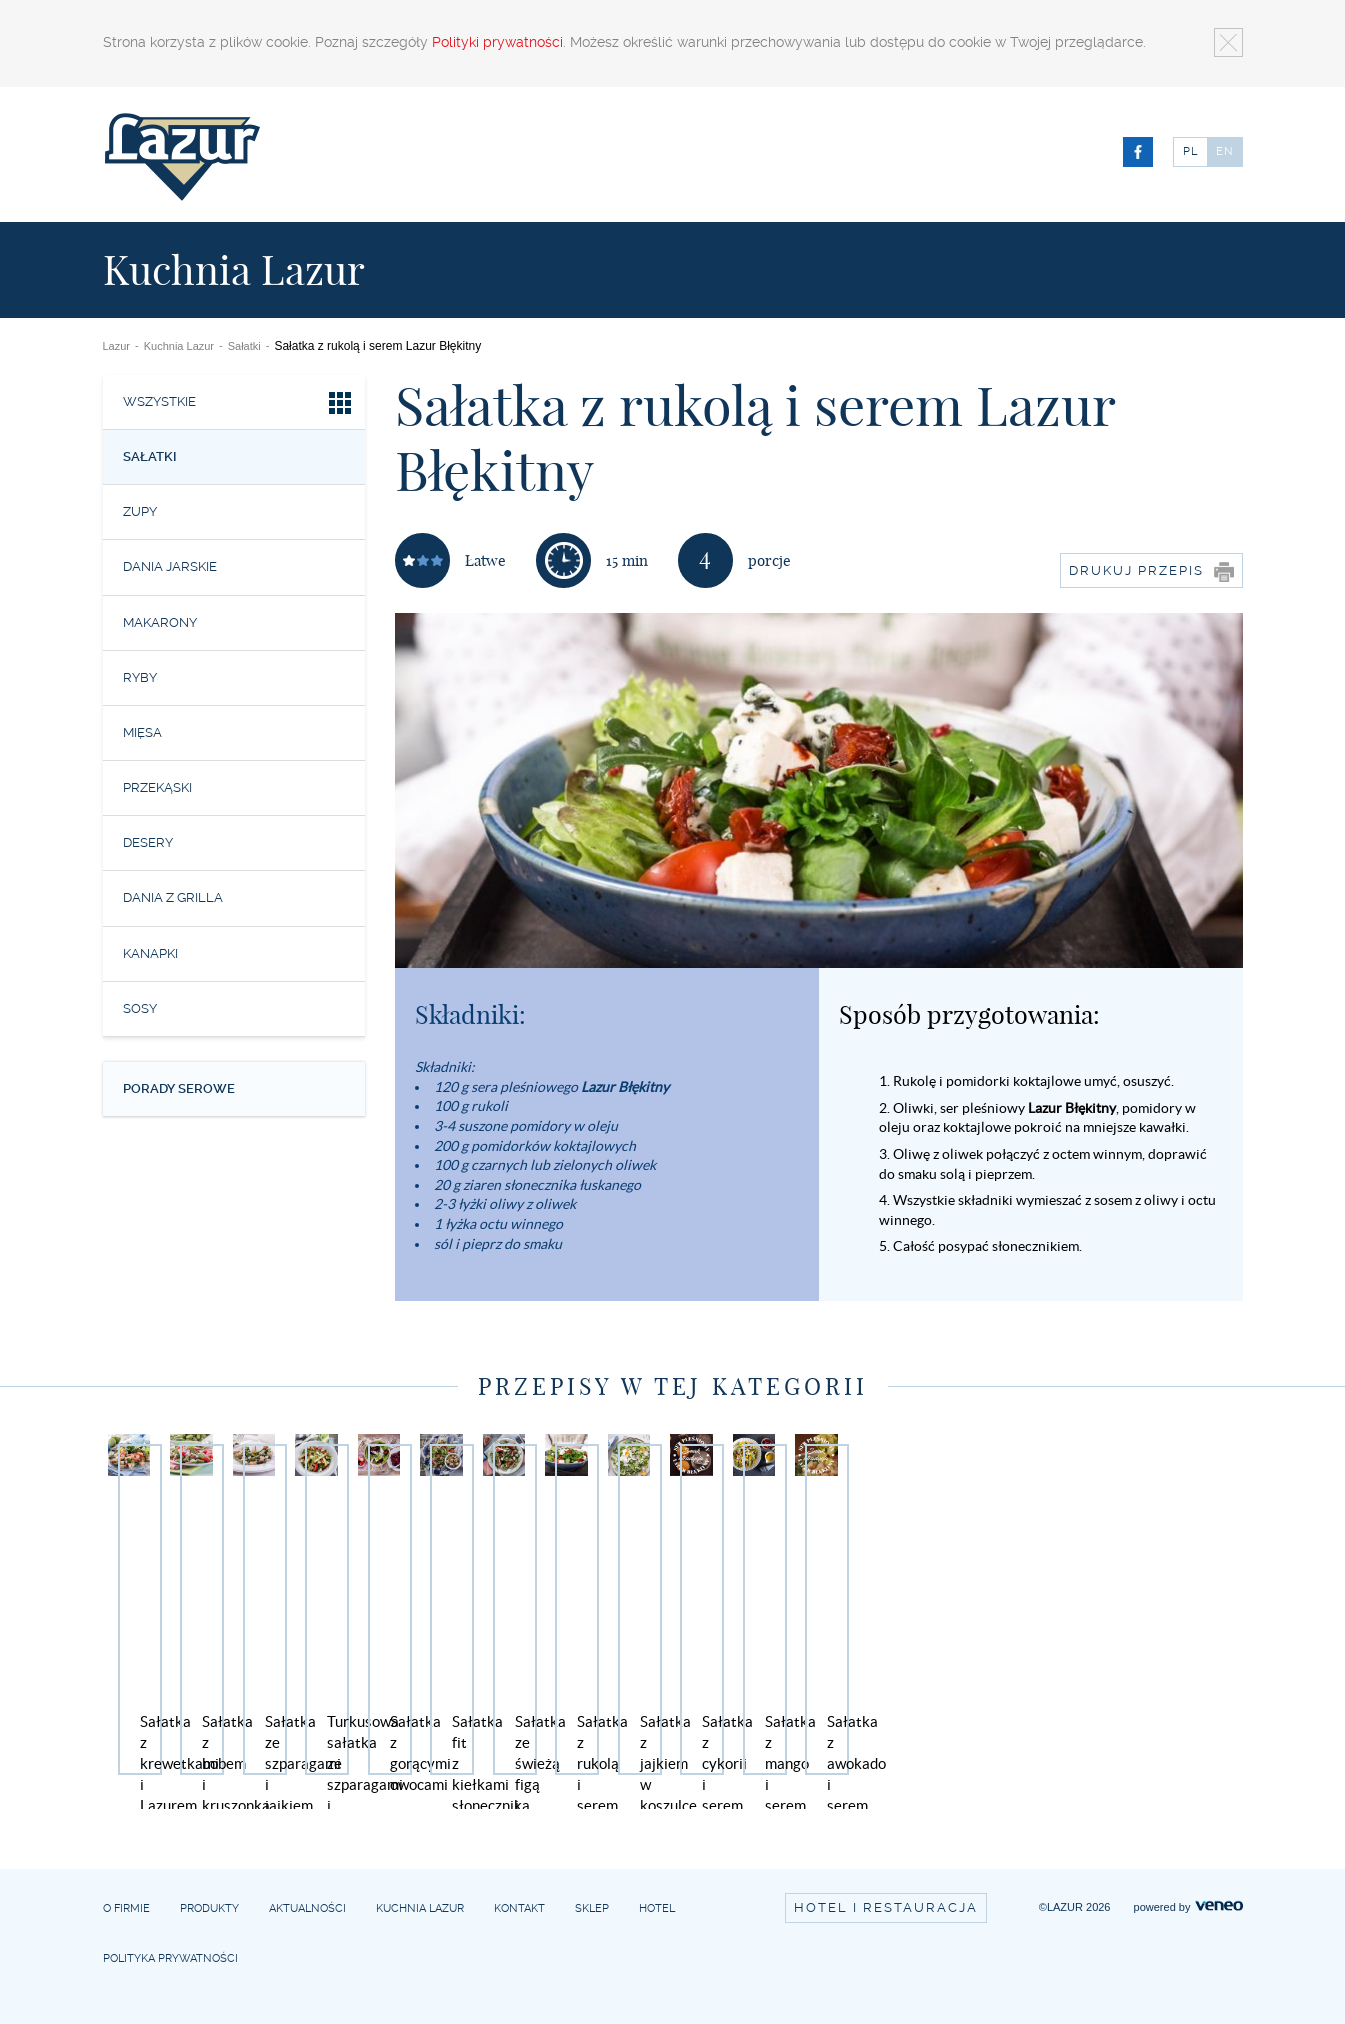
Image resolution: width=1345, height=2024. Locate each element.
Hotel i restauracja (886, 1907)
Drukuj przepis (1151, 572)
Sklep (592, 1908)
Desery (148, 842)
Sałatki (244, 346)
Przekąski (157, 787)
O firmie (126, 1908)
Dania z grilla (173, 897)
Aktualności (307, 1908)
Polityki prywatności (497, 42)
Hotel (657, 1908)
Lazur (117, 346)
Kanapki (150, 953)
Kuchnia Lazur (179, 346)
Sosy (140, 1008)
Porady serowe (179, 1088)
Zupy (140, 511)
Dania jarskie (170, 566)
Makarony (160, 622)
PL (1190, 151)
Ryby (140, 677)
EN (1225, 151)
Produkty (209, 1908)
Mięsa (142, 732)
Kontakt (519, 1908)
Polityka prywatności (170, 1958)
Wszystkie (239, 405)
